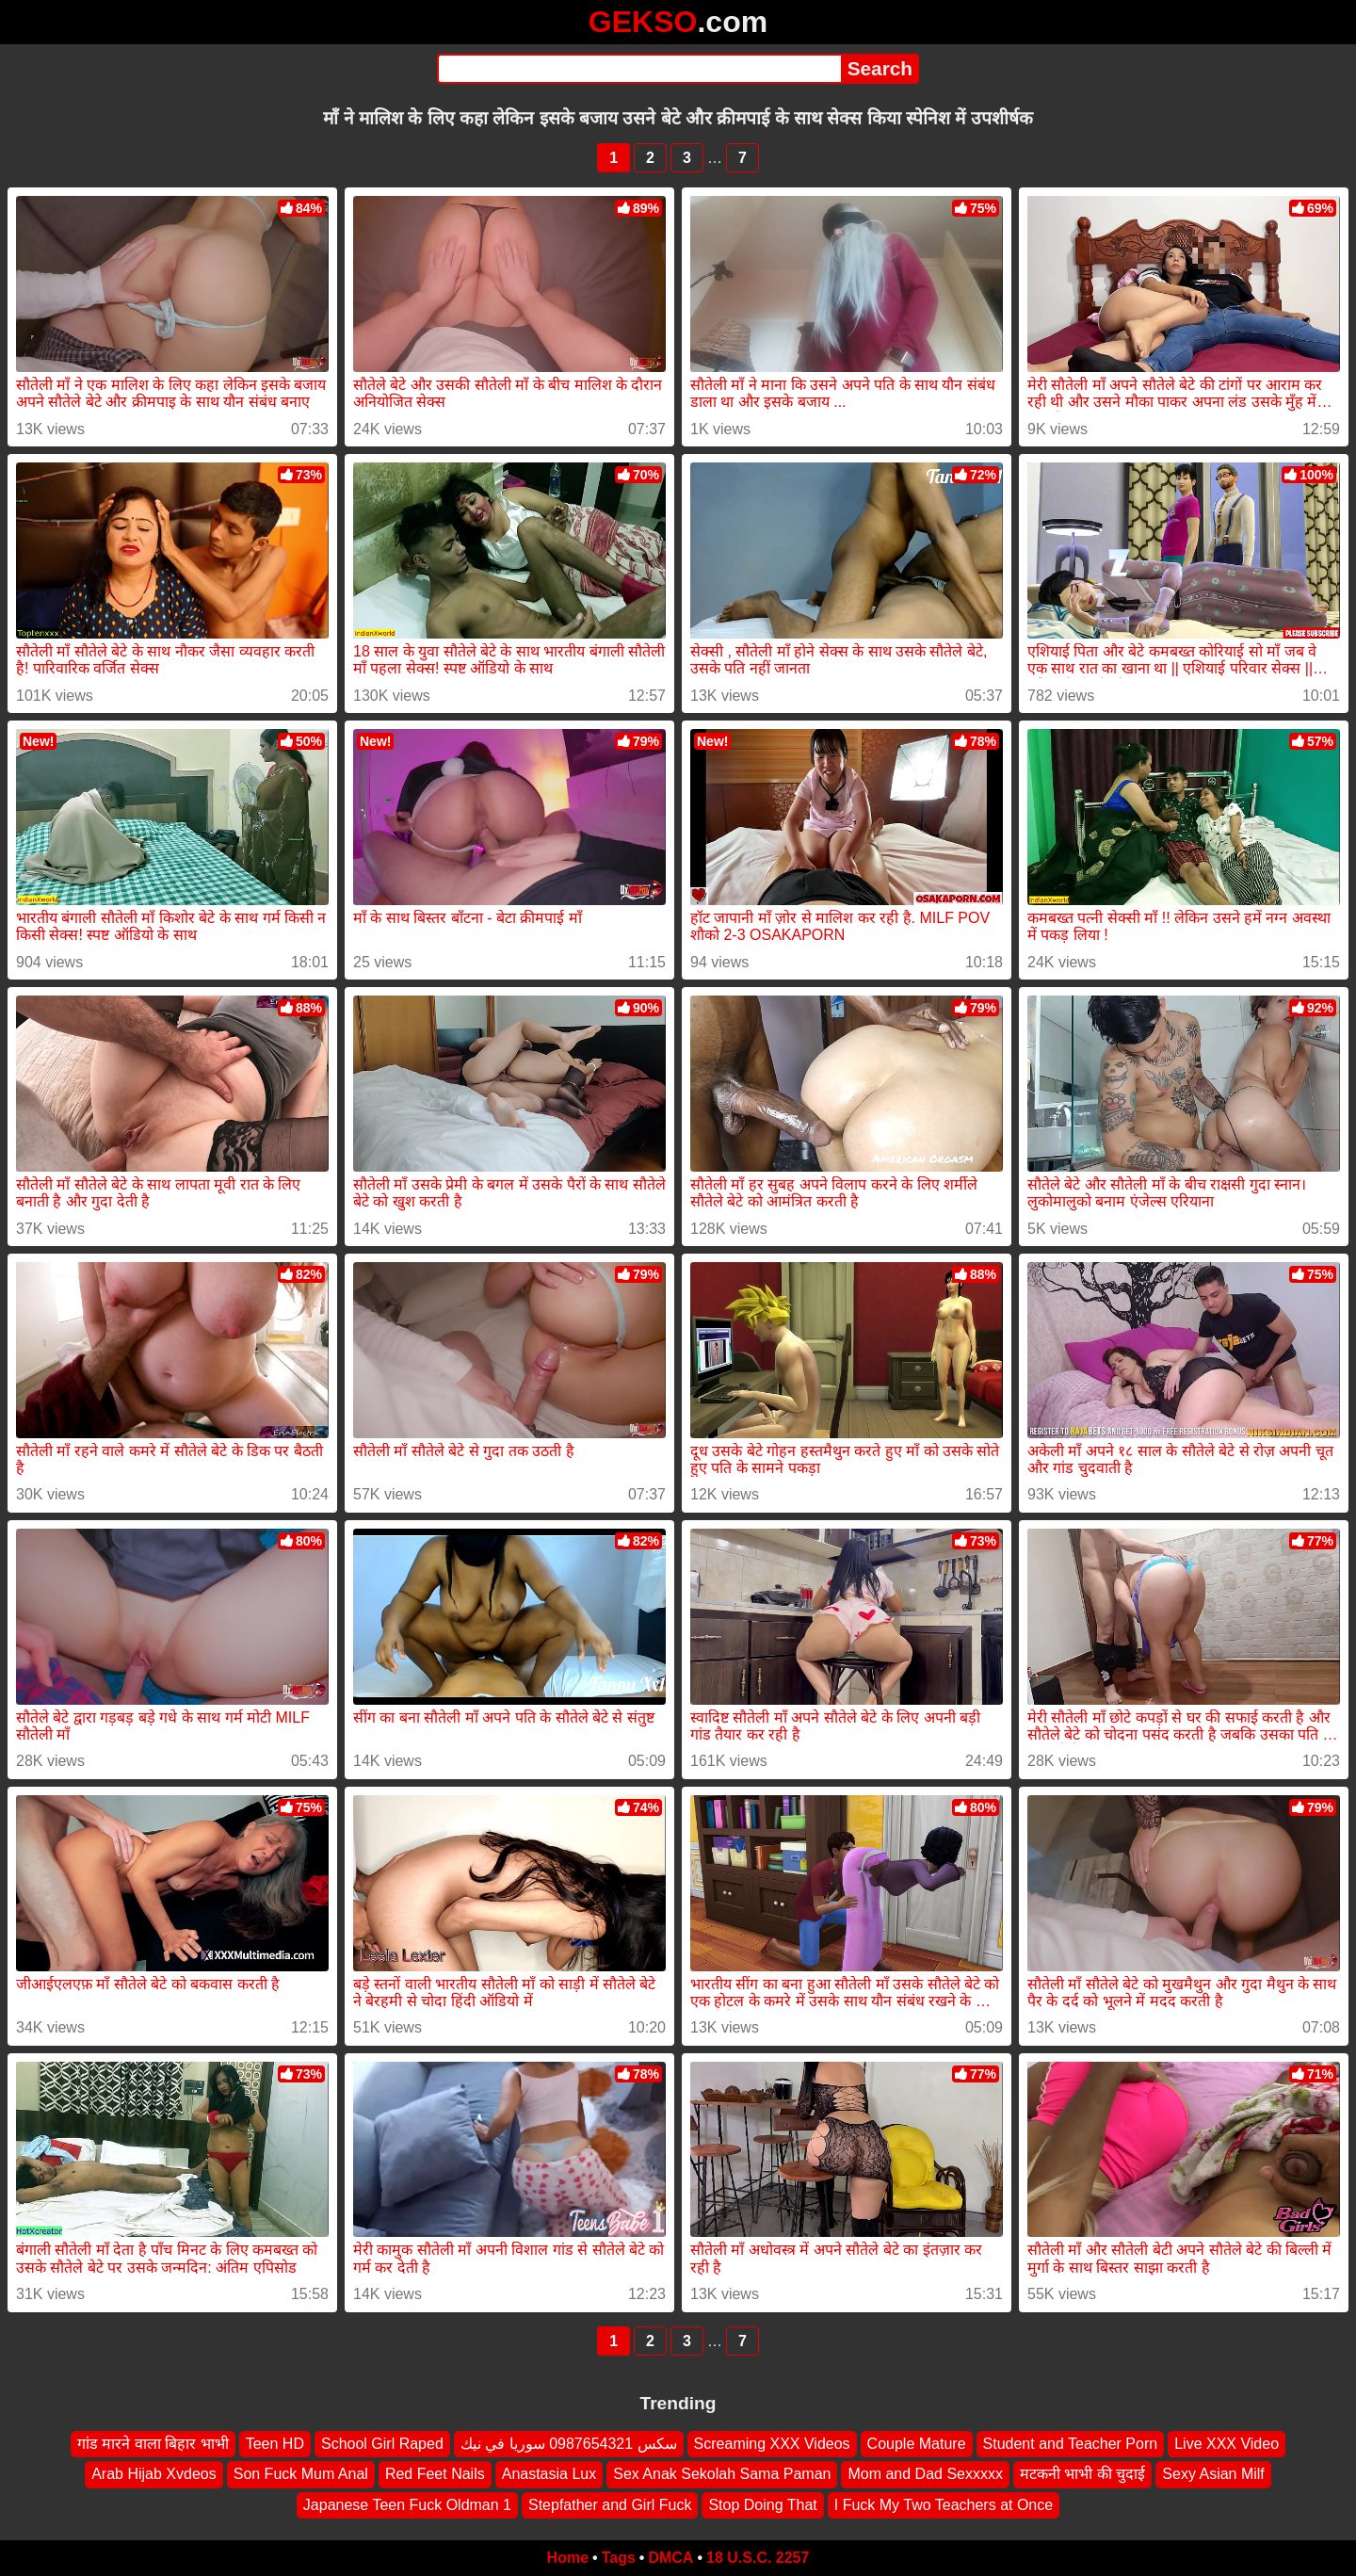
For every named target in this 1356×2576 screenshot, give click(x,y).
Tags (619, 2558)
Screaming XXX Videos (772, 2444)
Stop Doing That (762, 2505)
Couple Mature (916, 2444)
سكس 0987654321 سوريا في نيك (568, 2444)
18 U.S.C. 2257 (757, 2558)
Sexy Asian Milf (1213, 2474)
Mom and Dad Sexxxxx (925, 2474)
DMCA (670, 2558)
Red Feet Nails (435, 2474)
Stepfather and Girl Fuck (609, 2505)
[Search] (639, 69)
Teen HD (275, 2444)
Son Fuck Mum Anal (301, 2474)
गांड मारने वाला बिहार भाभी (153, 2444)
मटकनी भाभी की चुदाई (1082, 2474)
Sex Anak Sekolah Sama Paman (722, 2474)
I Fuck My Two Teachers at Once (943, 2505)
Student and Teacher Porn (1070, 2444)
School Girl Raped (382, 2444)
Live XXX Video (1226, 2444)
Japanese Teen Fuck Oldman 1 (407, 2505)
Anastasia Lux (549, 2474)
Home (568, 2558)
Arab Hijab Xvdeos (154, 2474)
